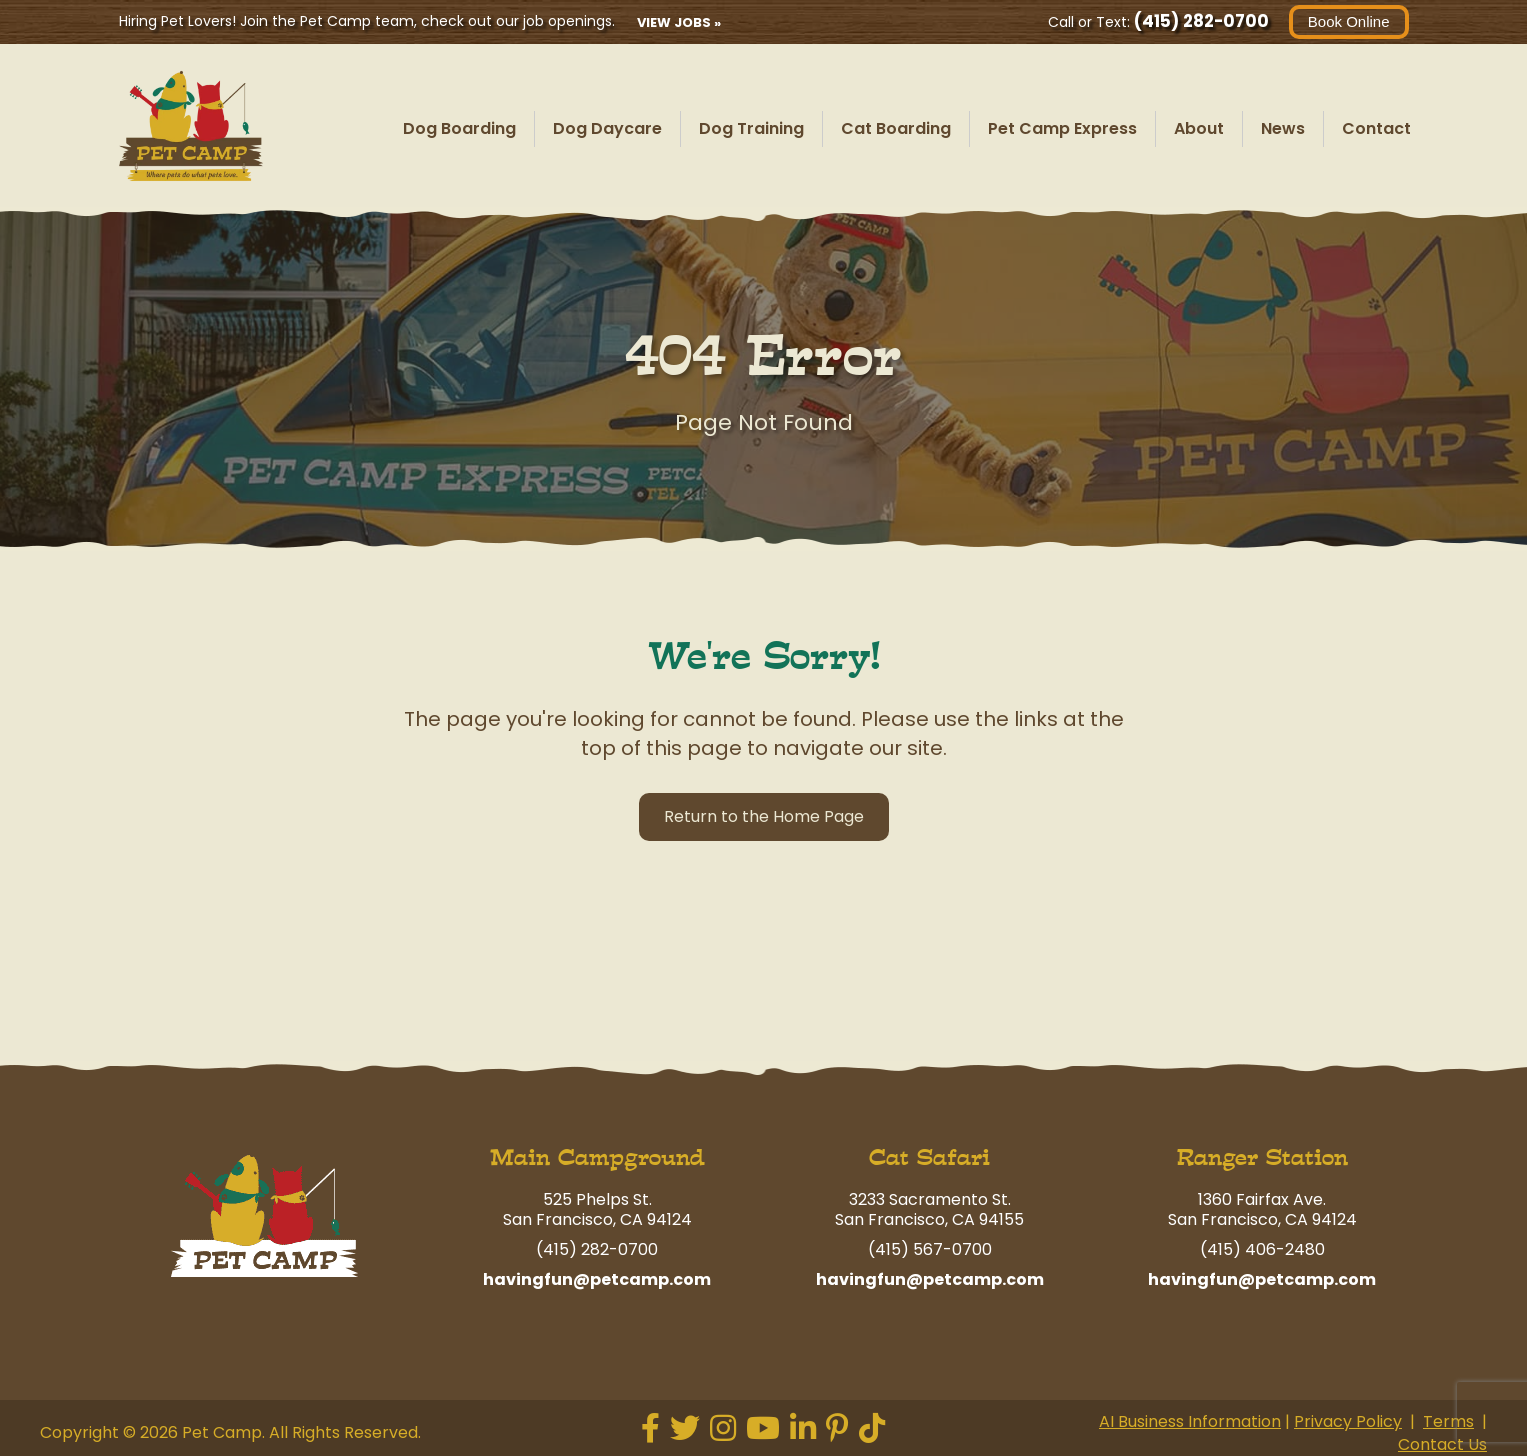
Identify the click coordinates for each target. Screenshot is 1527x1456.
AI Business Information (1190, 1421)
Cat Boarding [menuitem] (896, 128)
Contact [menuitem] (1376, 128)
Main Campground (597, 1157)
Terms (1448, 1421)
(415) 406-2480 (1262, 1249)
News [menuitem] (1283, 128)
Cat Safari (929, 1157)
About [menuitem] (1199, 128)
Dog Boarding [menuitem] (459, 128)
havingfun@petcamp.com (597, 1279)
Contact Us (1442, 1444)
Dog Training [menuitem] (751, 128)
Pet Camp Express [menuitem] (1062, 128)
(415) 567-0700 (930, 1249)
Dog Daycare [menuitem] (607, 128)
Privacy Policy (1348, 1421)
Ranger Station (1262, 1157)
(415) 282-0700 (1201, 21)
